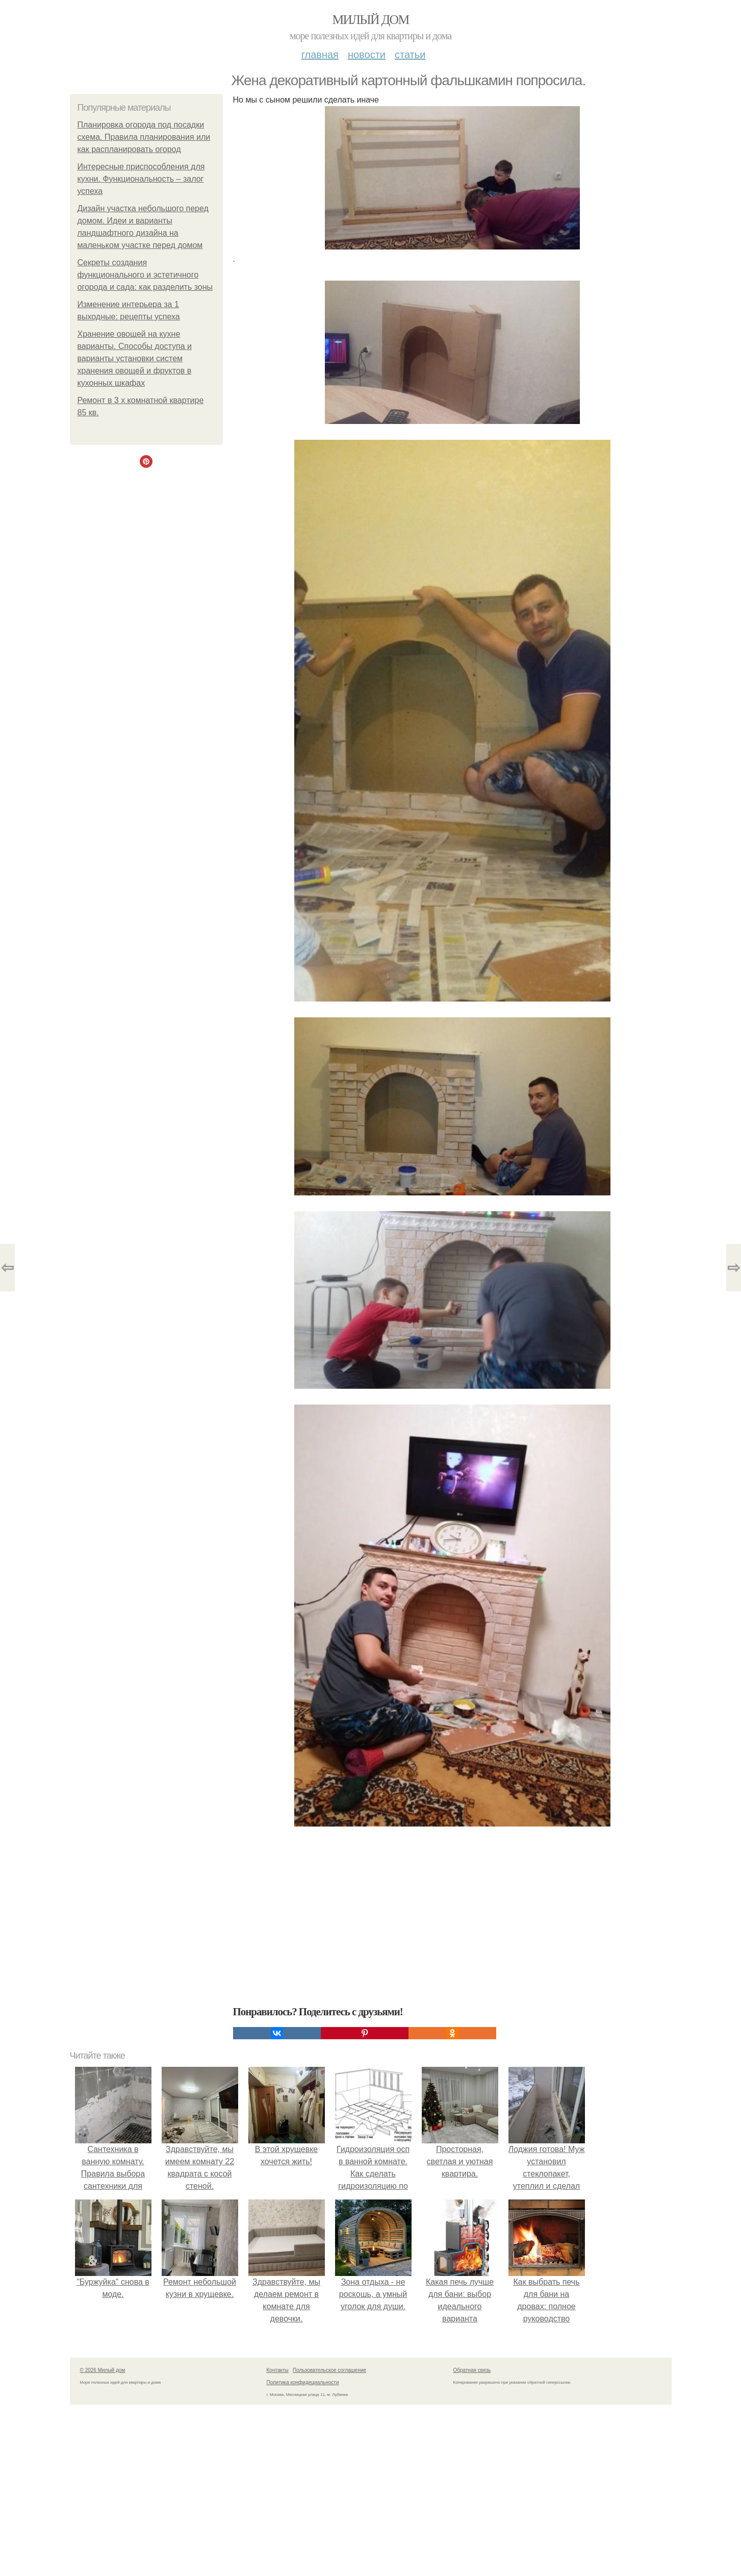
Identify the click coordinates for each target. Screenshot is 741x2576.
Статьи (410, 54)
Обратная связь (472, 2370)
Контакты (278, 2370)
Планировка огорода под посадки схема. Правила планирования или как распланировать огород (144, 137)
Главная (320, 54)
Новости (367, 54)
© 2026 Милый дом (102, 2370)
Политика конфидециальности (303, 2382)
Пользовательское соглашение (329, 2370)
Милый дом (370, 19)
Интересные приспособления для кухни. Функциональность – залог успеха (141, 178)
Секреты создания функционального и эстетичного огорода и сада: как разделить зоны (145, 274)
